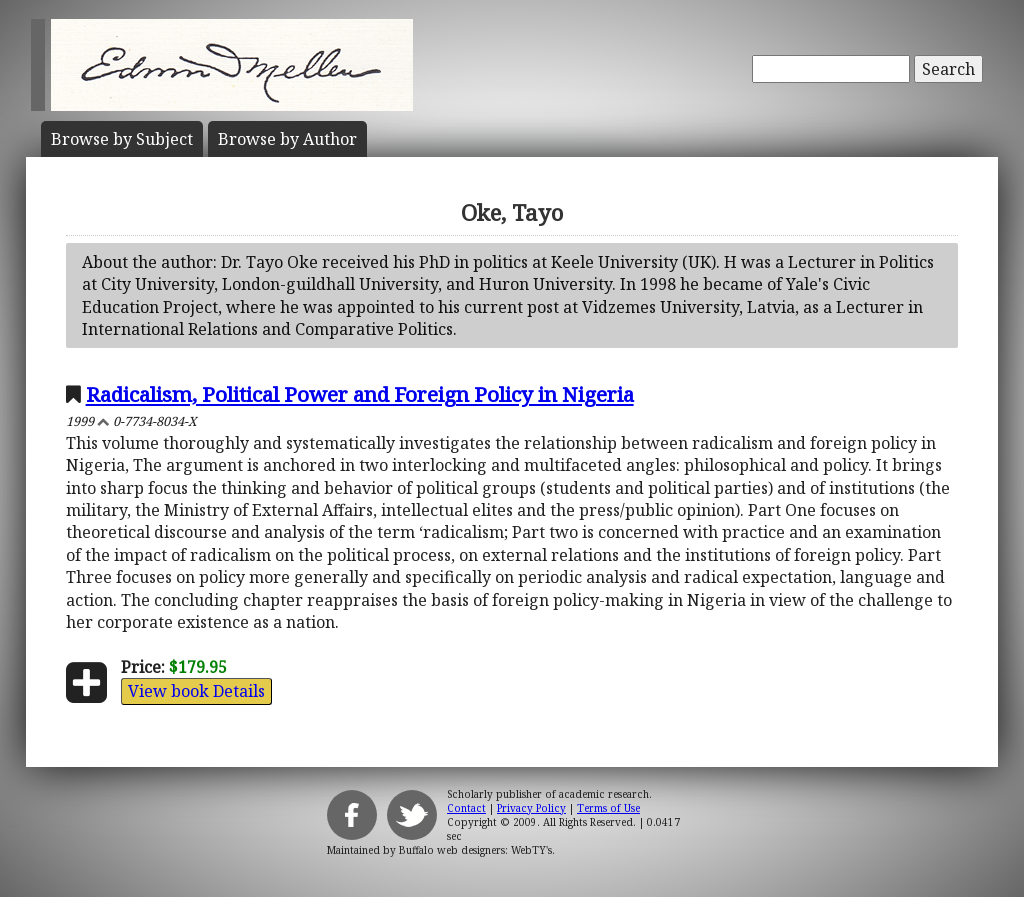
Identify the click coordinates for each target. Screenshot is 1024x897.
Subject (122, 139)
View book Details (196, 691)
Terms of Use (608, 808)
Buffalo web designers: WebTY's (475, 850)
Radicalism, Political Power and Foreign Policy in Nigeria (360, 394)
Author (287, 139)
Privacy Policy (531, 808)
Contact (466, 808)
